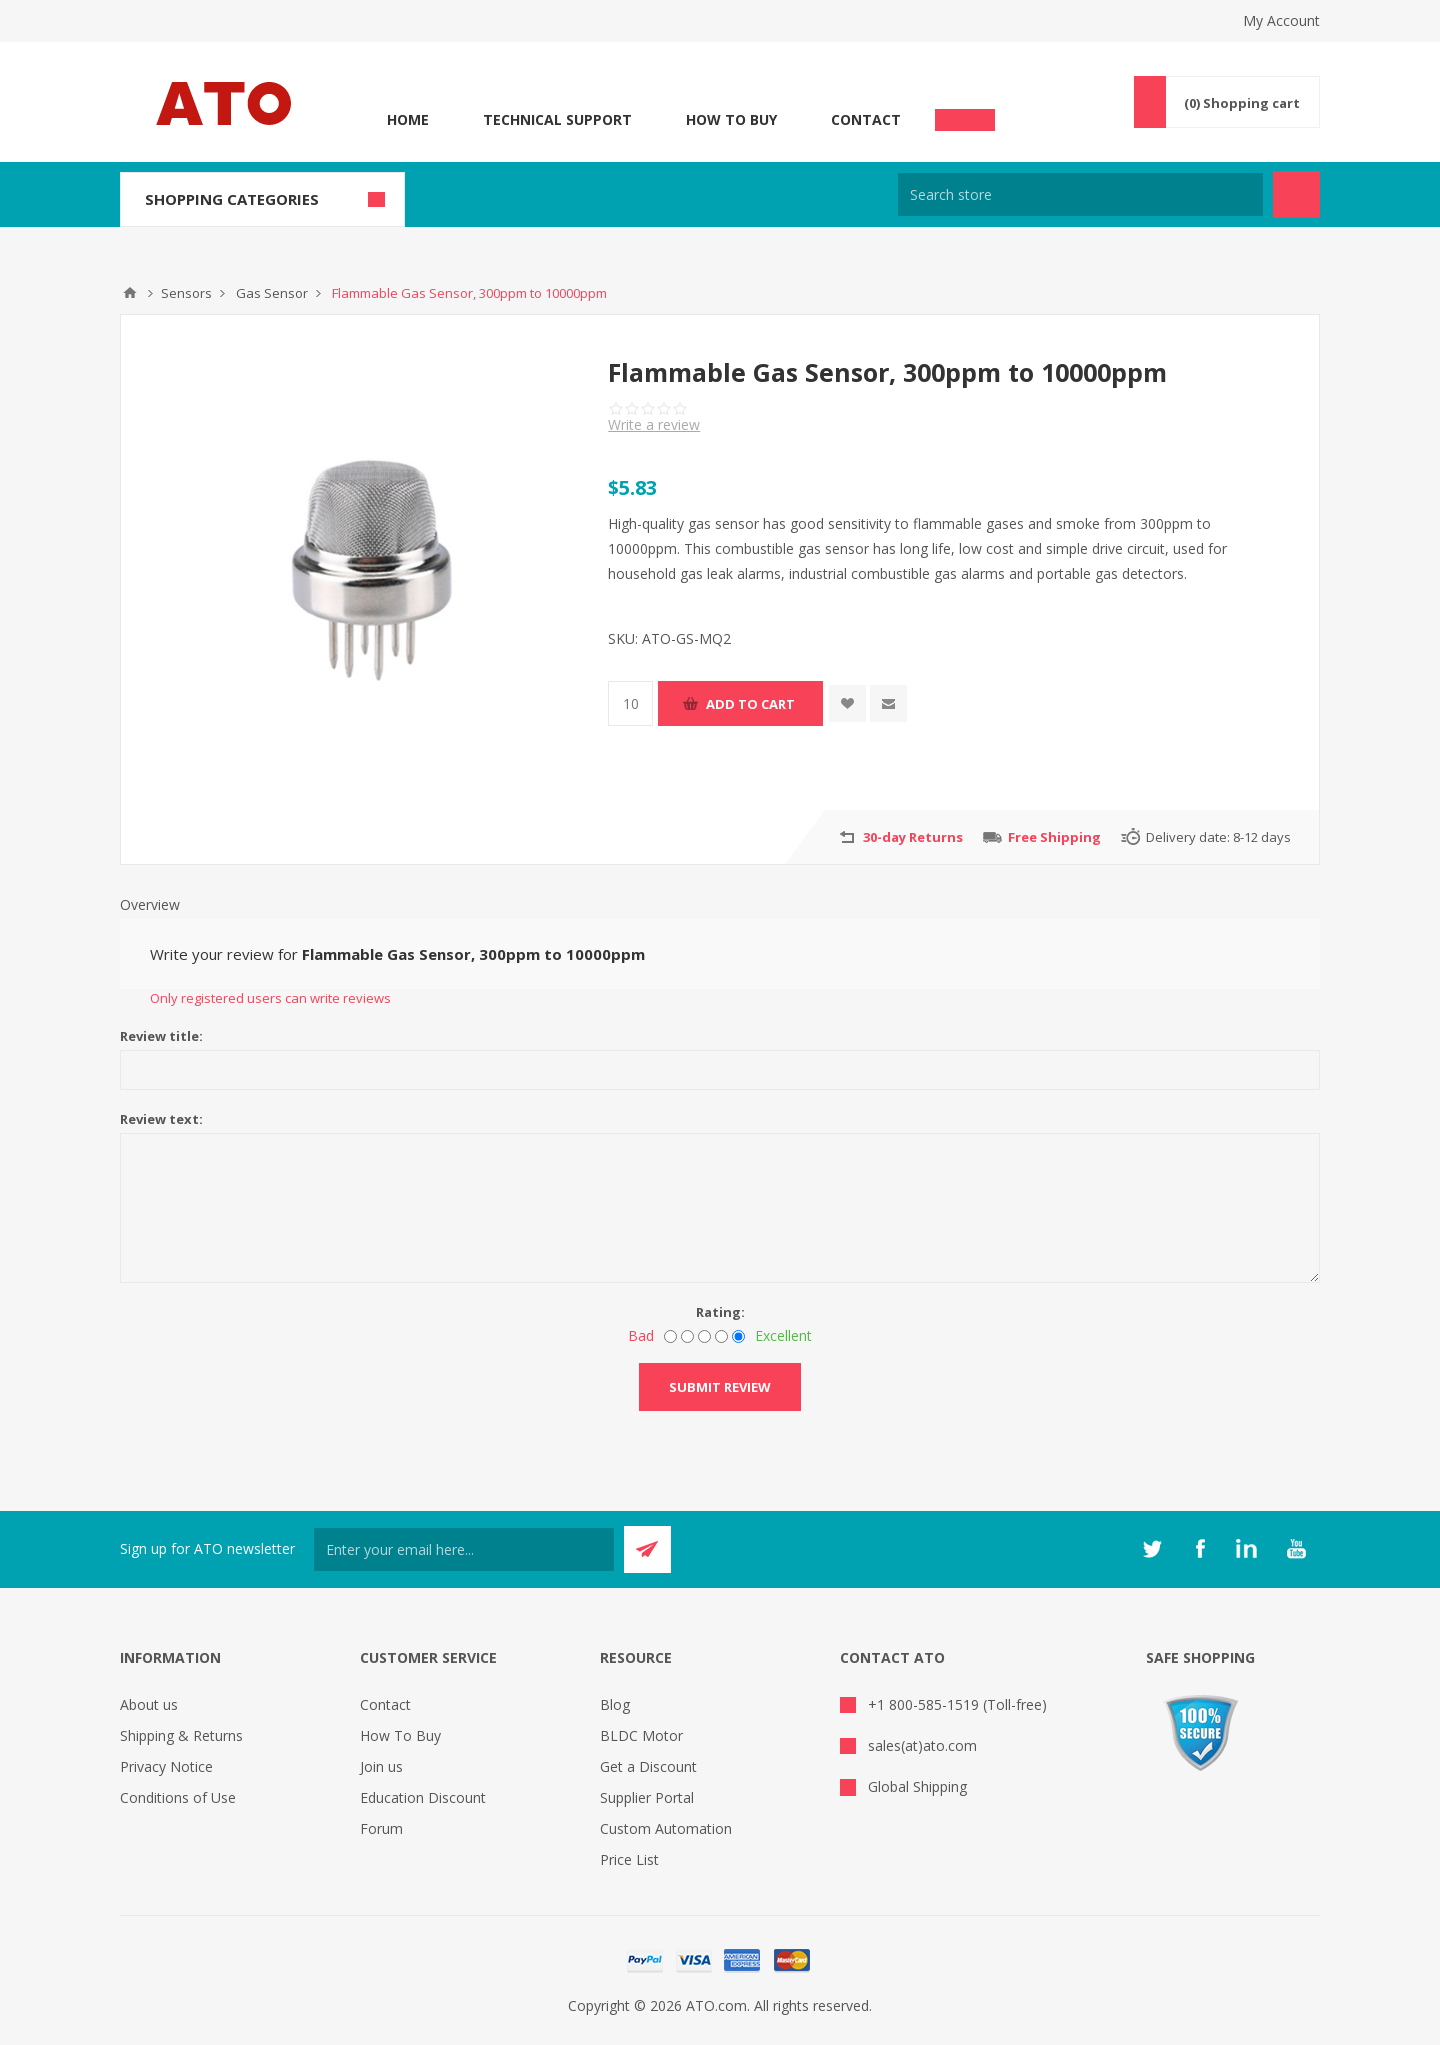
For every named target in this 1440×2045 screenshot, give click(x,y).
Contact (866, 119)
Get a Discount (648, 1766)
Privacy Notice (166, 1766)
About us (149, 1704)
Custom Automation (666, 1828)
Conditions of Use (178, 1797)
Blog (615, 1704)
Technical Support (557, 119)
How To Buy (731, 119)
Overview (150, 904)
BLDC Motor (641, 1735)
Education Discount (423, 1797)
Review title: (161, 1036)
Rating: (720, 1312)
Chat (965, 114)
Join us (381, 1766)
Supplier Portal (647, 1797)
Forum (381, 1828)
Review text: (161, 1119)
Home (408, 119)
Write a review (654, 424)
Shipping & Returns (181, 1735)
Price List (629, 1859)
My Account (1281, 20)
